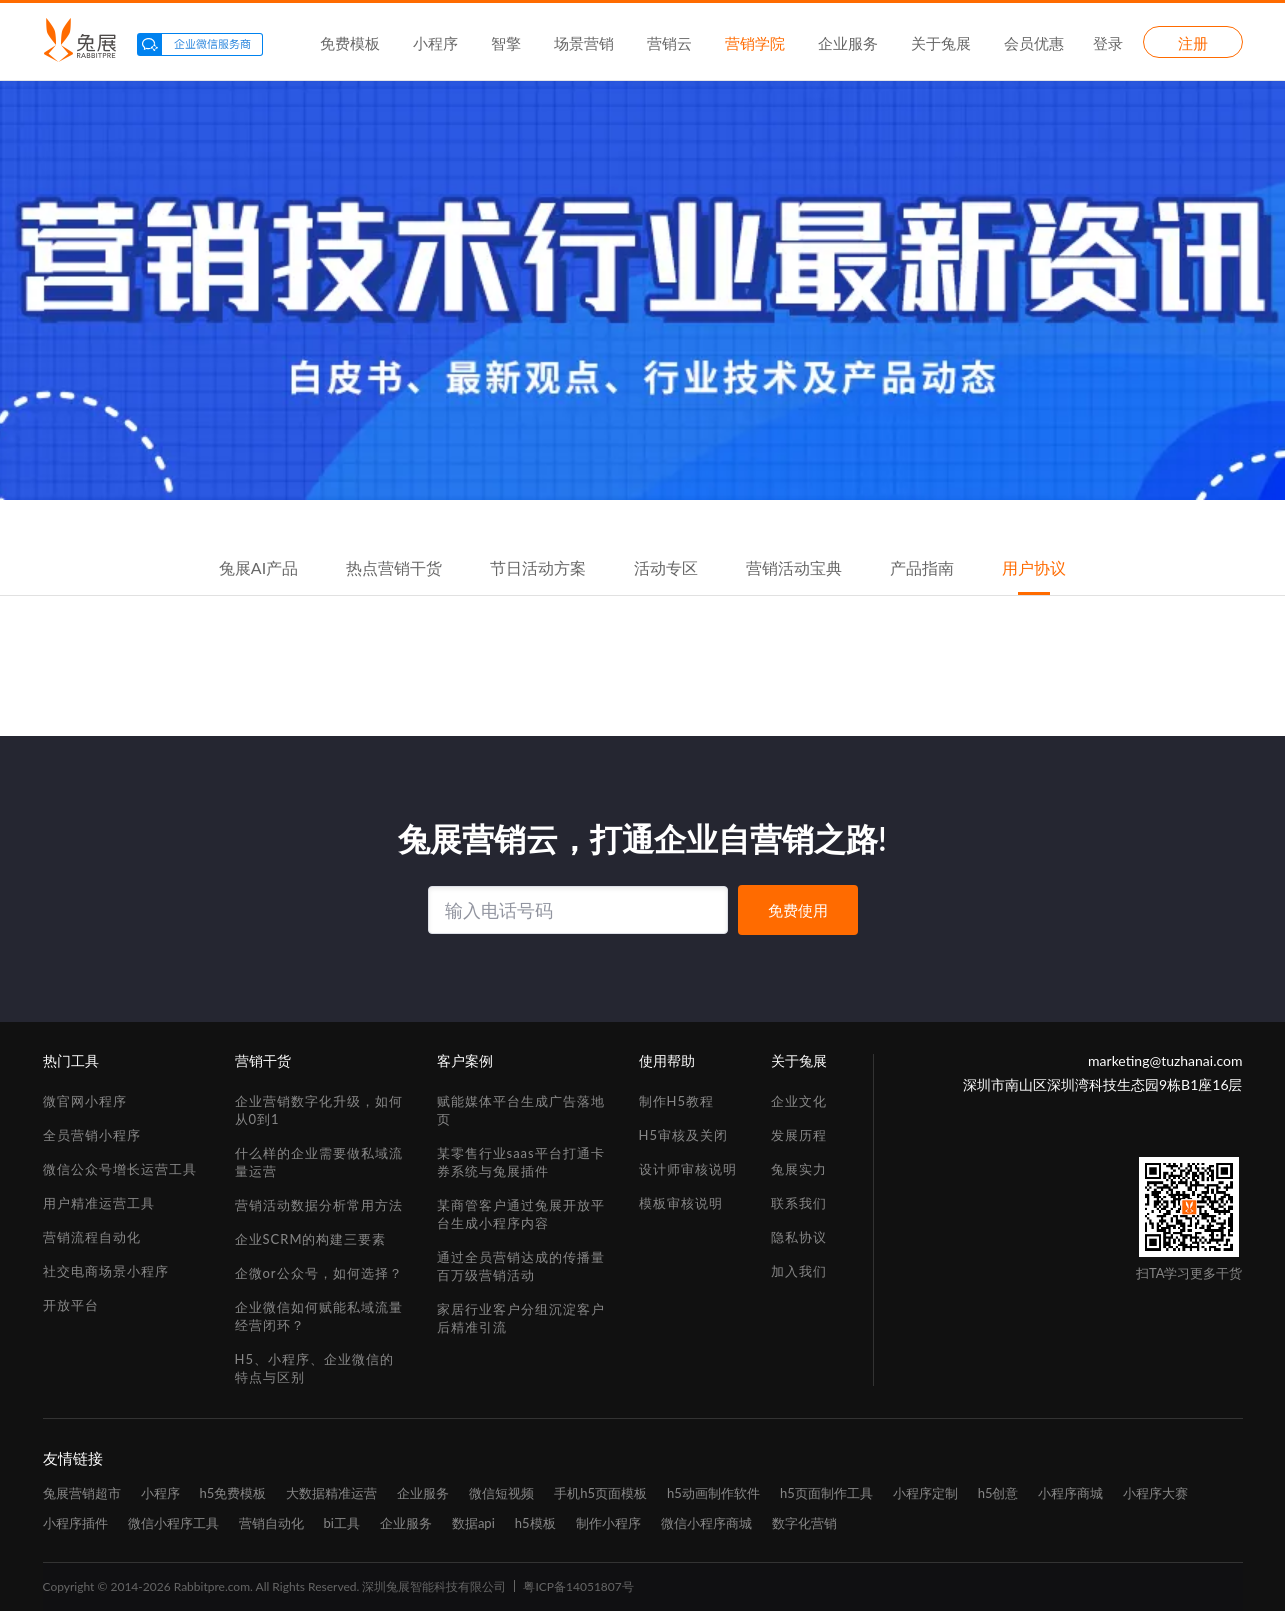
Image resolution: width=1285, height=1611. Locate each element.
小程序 (435, 43)
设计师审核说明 (688, 1169)
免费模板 (350, 43)
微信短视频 (501, 1493)
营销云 (669, 43)
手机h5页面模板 (600, 1493)
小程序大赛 (1155, 1493)
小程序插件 (75, 1523)
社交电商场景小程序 (106, 1271)
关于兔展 (941, 43)
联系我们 (799, 1203)
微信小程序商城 (706, 1523)
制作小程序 (608, 1523)
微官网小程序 (85, 1101)
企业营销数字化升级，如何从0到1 (319, 1110)
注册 (1193, 43)
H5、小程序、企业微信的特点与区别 (314, 1368)
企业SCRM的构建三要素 (311, 1239)
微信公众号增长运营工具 (120, 1169)
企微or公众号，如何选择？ (319, 1273)
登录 (1108, 43)
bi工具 (342, 1523)
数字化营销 (804, 1523)
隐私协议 (799, 1237)
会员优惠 (1034, 43)
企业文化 (799, 1101)
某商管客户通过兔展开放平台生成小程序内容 (521, 1214)
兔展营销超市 (82, 1493)
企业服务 (848, 43)
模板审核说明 (681, 1203)
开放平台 (71, 1305)
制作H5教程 (676, 1101)
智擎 (506, 43)
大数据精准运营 (331, 1493)
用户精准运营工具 (99, 1203)
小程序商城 (1070, 1493)
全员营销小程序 (92, 1135)
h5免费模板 (233, 1493)
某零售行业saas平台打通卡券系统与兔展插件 (521, 1162)
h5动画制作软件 (713, 1493)
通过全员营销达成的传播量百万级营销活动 (521, 1266)
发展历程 (799, 1135)
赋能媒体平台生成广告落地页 (521, 1110)
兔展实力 (799, 1169)
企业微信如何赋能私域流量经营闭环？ (319, 1316)
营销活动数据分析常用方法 (319, 1205)
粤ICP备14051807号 (578, 1586)
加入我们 (799, 1271)
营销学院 (755, 43)
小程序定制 (925, 1493)
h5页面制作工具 (826, 1493)
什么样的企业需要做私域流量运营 (319, 1162)
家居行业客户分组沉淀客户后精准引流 (521, 1318)
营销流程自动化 (92, 1237)
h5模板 (535, 1523)
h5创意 (998, 1493)
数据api (473, 1523)
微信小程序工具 (173, 1523)
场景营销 (584, 43)
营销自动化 (271, 1523)
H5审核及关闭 (683, 1135)
